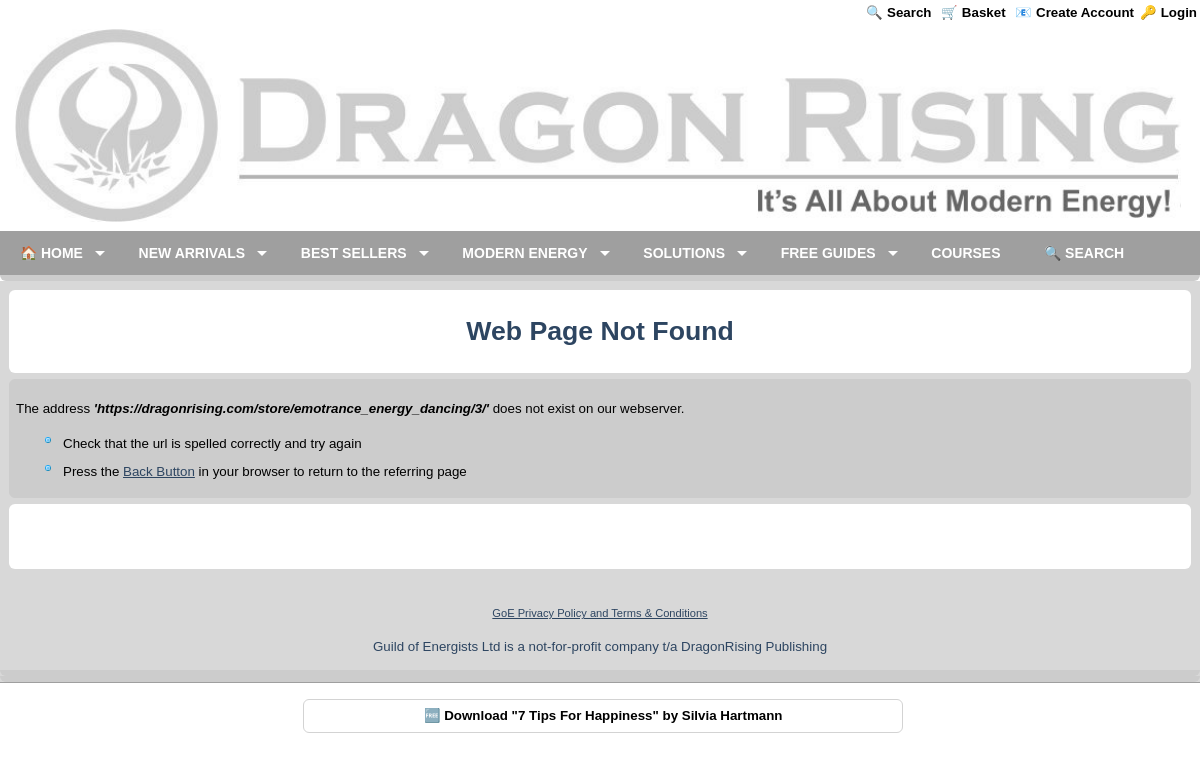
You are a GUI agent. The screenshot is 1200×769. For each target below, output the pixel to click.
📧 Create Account (1074, 12)
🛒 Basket (973, 12)
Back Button (159, 471)
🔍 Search (898, 12)
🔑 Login (1168, 12)
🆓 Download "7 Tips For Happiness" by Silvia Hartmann (603, 715)
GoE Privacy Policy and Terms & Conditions (599, 613)
